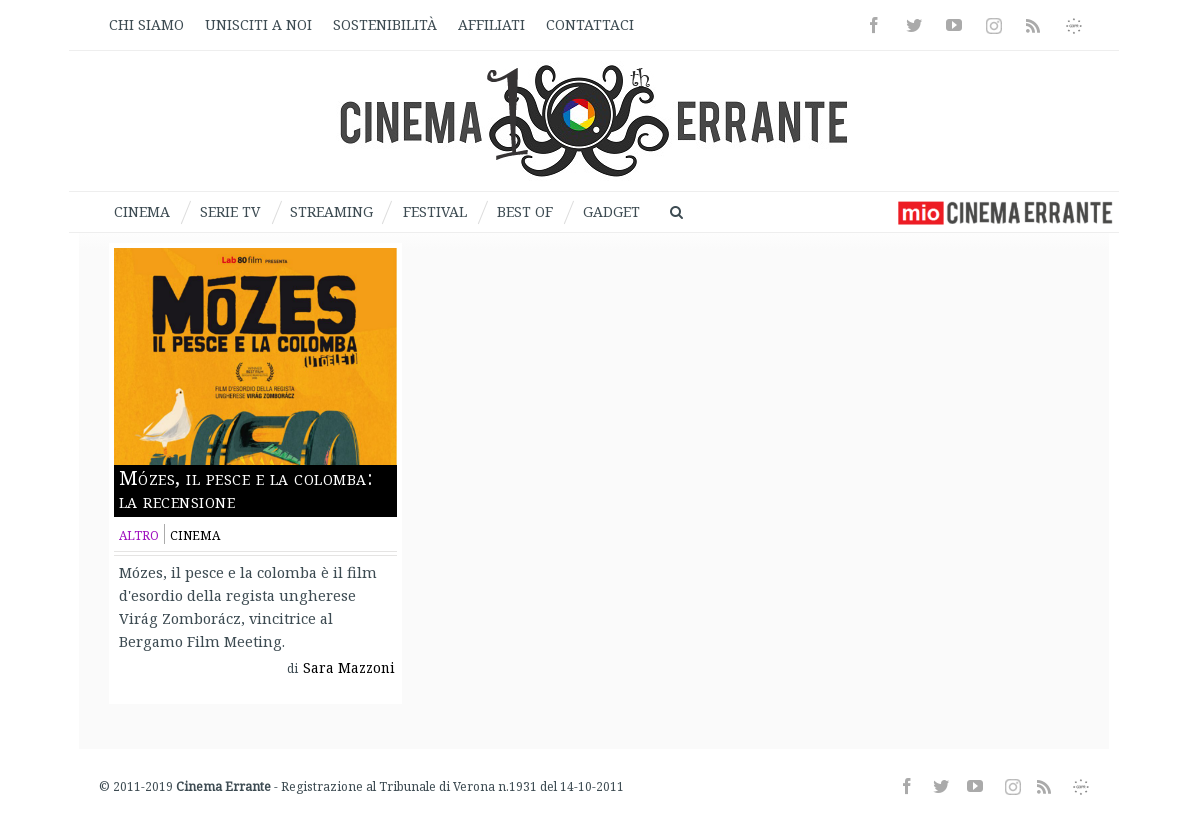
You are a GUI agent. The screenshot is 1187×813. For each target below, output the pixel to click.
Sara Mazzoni (349, 668)
